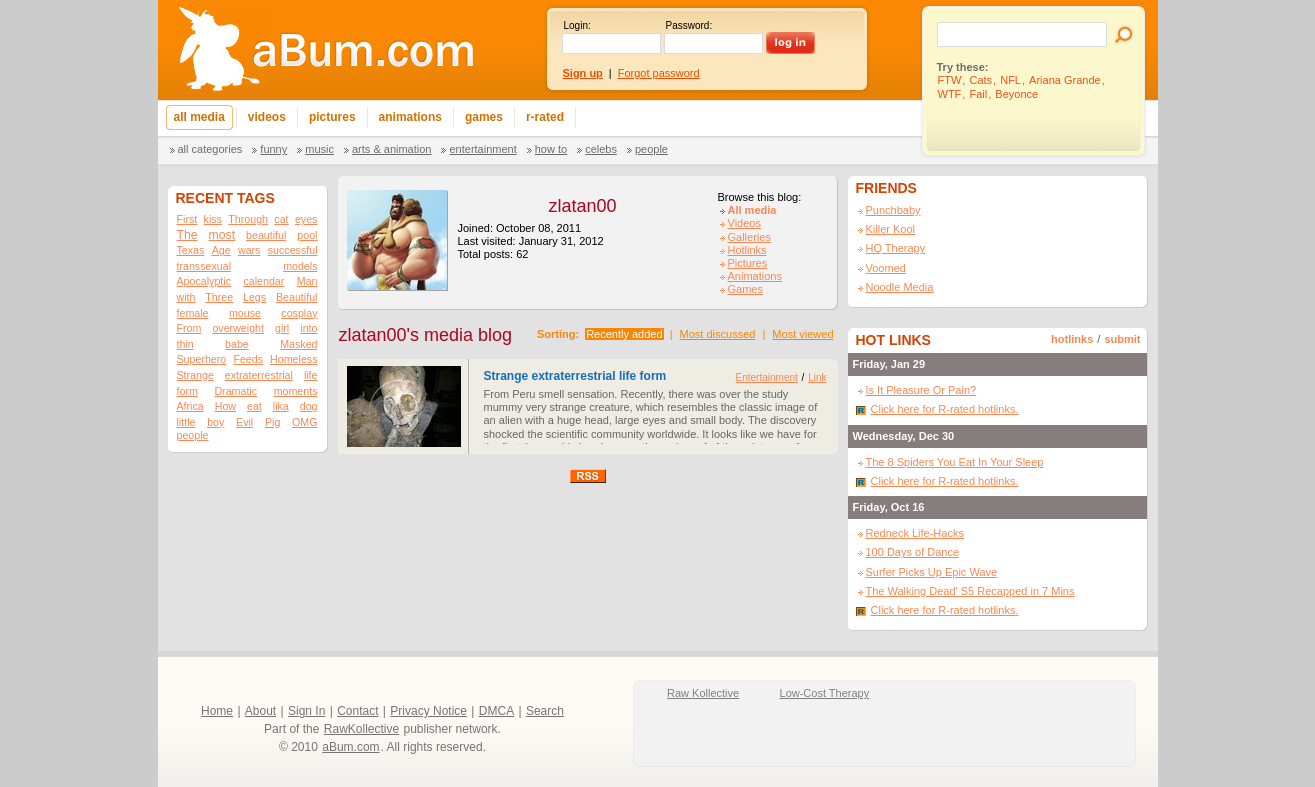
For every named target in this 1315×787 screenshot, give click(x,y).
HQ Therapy (896, 248)
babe (237, 344)
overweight (238, 328)
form (187, 391)
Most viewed (802, 334)
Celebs (601, 149)
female (193, 313)
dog (309, 406)
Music (319, 149)
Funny (273, 149)
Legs (254, 297)
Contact (357, 711)
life (311, 375)
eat (254, 406)
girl (282, 328)
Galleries (749, 237)
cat (281, 219)
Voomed (886, 268)
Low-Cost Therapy (825, 693)
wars (249, 250)
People (651, 149)
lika (281, 406)
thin (185, 344)
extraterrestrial (259, 375)
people (193, 435)
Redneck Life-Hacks (915, 533)
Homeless (293, 359)
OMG (304, 422)
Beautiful (296, 297)
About (260, 711)
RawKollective (361, 729)
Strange (195, 375)
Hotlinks (747, 250)
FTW (950, 80)
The (187, 235)
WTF (950, 94)
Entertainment (482, 149)
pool (307, 235)
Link (817, 377)
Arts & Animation (391, 149)
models (300, 266)
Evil (244, 422)
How (225, 406)
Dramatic (235, 391)
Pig (272, 422)
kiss (213, 219)
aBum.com (350, 747)
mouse (245, 313)
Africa (190, 406)
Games (745, 289)
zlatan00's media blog (426, 335)
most (222, 235)
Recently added (624, 334)
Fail (978, 94)
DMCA (496, 711)
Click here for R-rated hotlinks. (945, 409)
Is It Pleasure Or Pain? (921, 390)
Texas (191, 250)
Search (545, 711)
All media (752, 210)
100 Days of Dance (913, 552)
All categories (210, 149)
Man (307, 281)
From (189, 328)
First (187, 219)
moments (296, 391)
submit (1122, 339)
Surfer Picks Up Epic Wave (932, 572)
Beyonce (1016, 94)
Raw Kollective (703, 693)
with (186, 297)
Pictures (748, 263)
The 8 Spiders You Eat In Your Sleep (955, 462)
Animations (755, 276)
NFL (1010, 80)
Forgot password (659, 73)
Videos (744, 223)
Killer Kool (891, 229)
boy (215, 422)
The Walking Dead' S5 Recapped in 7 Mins (970, 591)
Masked (298, 344)
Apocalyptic (204, 281)
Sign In (306, 711)
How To (551, 149)
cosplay (299, 313)
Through (248, 219)
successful (293, 250)
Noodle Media (900, 287)
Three (219, 297)
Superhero (202, 359)
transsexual (204, 266)
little (186, 422)
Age (221, 250)
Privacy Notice (428, 711)
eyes (306, 219)
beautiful (266, 235)
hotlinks (1072, 339)
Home (217, 711)
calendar (263, 281)
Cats (980, 80)
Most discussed (718, 334)
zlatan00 (582, 206)
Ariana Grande (1065, 80)
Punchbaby (893, 210)
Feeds (248, 359)
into (308, 328)
